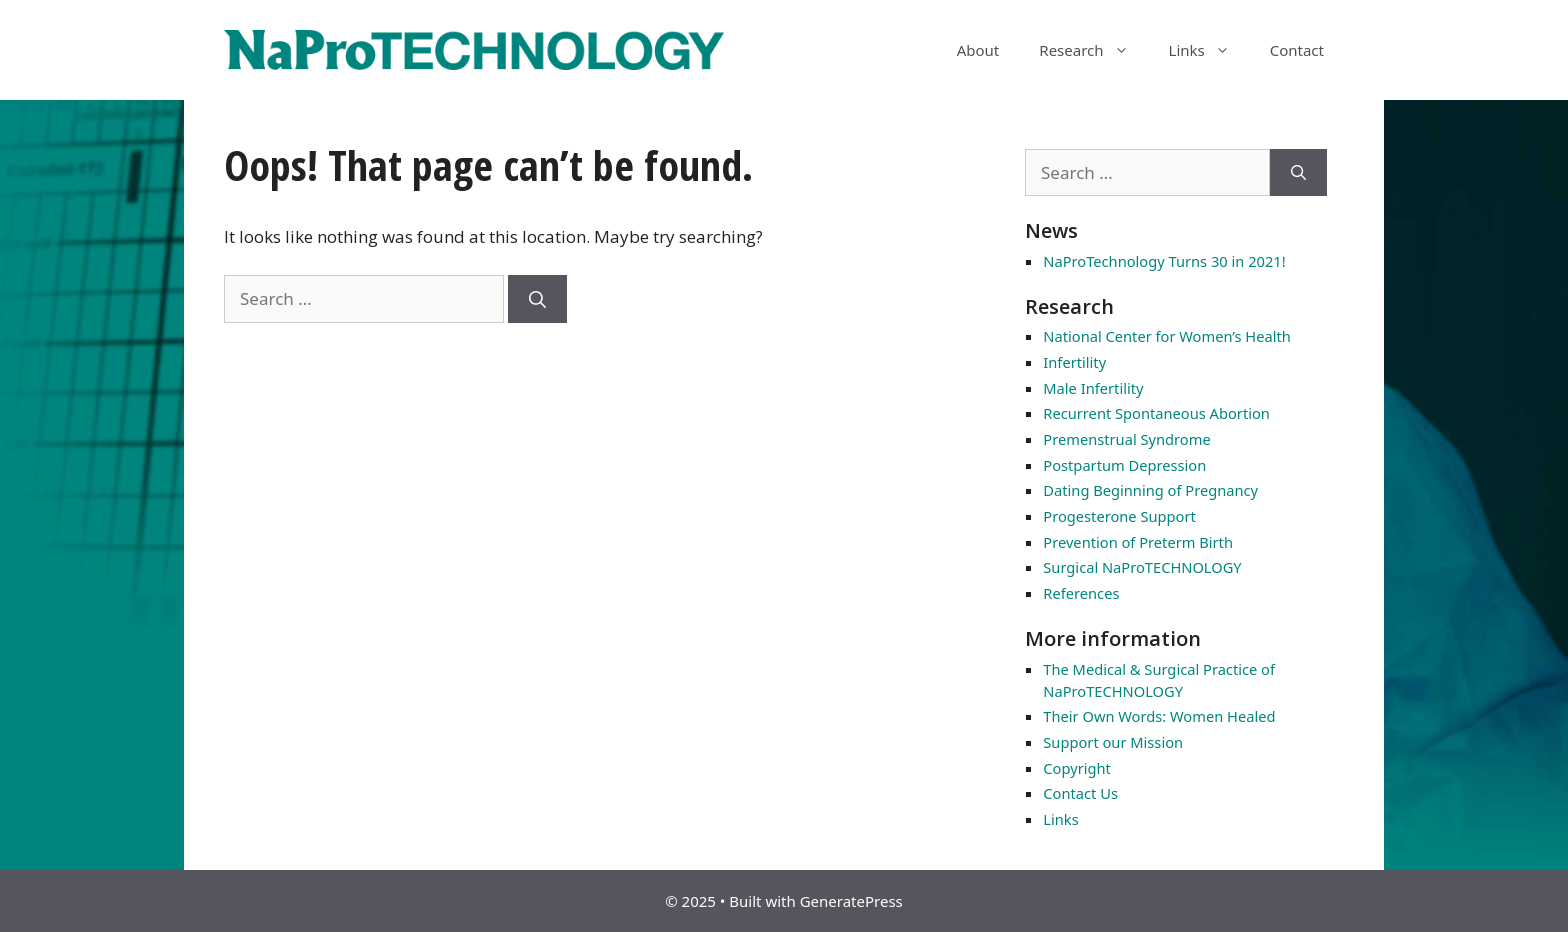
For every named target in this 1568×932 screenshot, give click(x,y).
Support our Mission (1113, 742)
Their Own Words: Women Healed (1159, 716)
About (978, 50)
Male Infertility (1093, 388)
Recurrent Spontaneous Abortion (1156, 413)
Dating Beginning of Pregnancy (1150, 490)
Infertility (1074, 362)
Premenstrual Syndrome (1126, 439)
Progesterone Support (1119, 516)
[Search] (537, 299)
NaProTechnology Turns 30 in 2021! (1164, 261)
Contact (1297, 50)
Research (1093, 50)
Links (1209, 50)
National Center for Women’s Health (1166, 336)
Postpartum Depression (1124, 465)
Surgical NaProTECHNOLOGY (1142, 567)
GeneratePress (851, 901)
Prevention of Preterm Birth (1138, 542)
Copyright (1077, 768)
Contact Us (1080, 793)
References (1081, 593)
